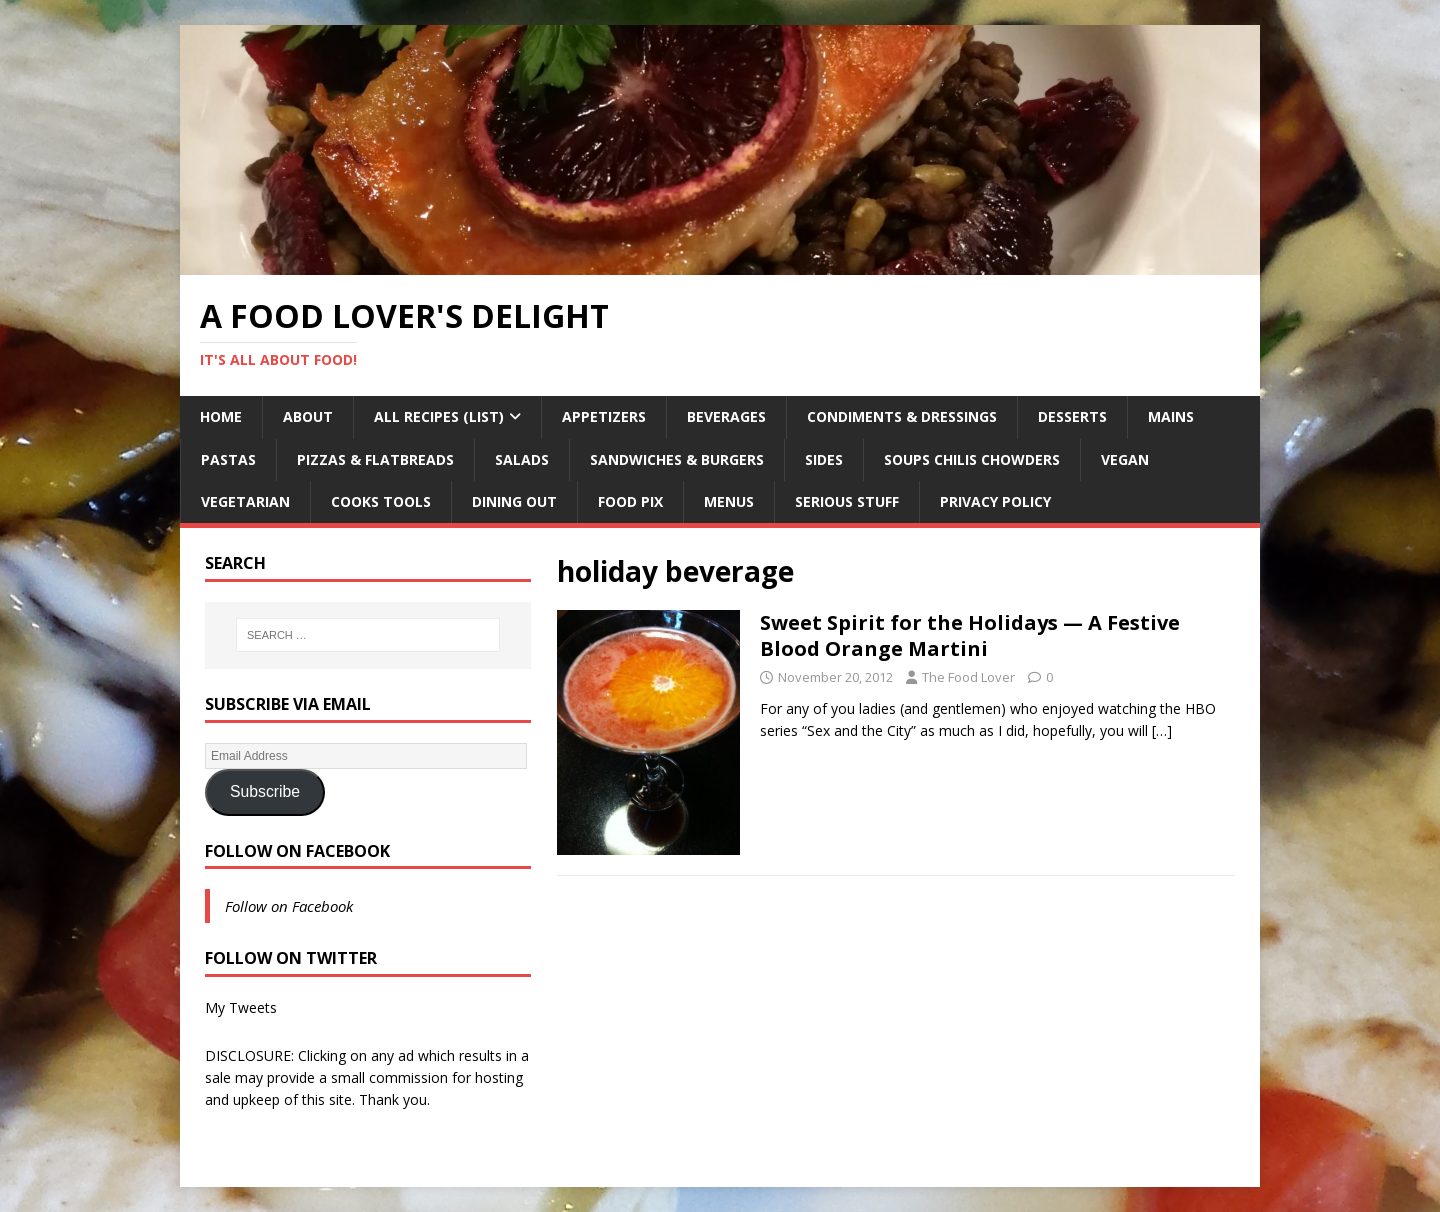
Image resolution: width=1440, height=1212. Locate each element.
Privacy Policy (995, 501)
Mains (1171, 416)
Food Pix (630, 501)
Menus (729, 501)
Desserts (1072, 416)
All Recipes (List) (439, 416)
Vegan (1125, 459)
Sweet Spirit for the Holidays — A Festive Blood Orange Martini (970, 635)
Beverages (726, 416)
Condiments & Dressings (902, 416)
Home (221, 416)
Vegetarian (245, 501)
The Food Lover (968, 677)
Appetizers (604, 416)
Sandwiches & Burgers (677, 459)
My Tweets (241, 1007)
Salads (522, 459)
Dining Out (514, 501)
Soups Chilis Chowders (972, 459)
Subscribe (265, 791)
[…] (1162, 730)
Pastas (228, 459)
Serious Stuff (847, 501)
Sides (824, 459)
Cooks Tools (381, 501)
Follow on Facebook (297, 851)
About (308, 416)
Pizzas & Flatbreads (375, 459)
